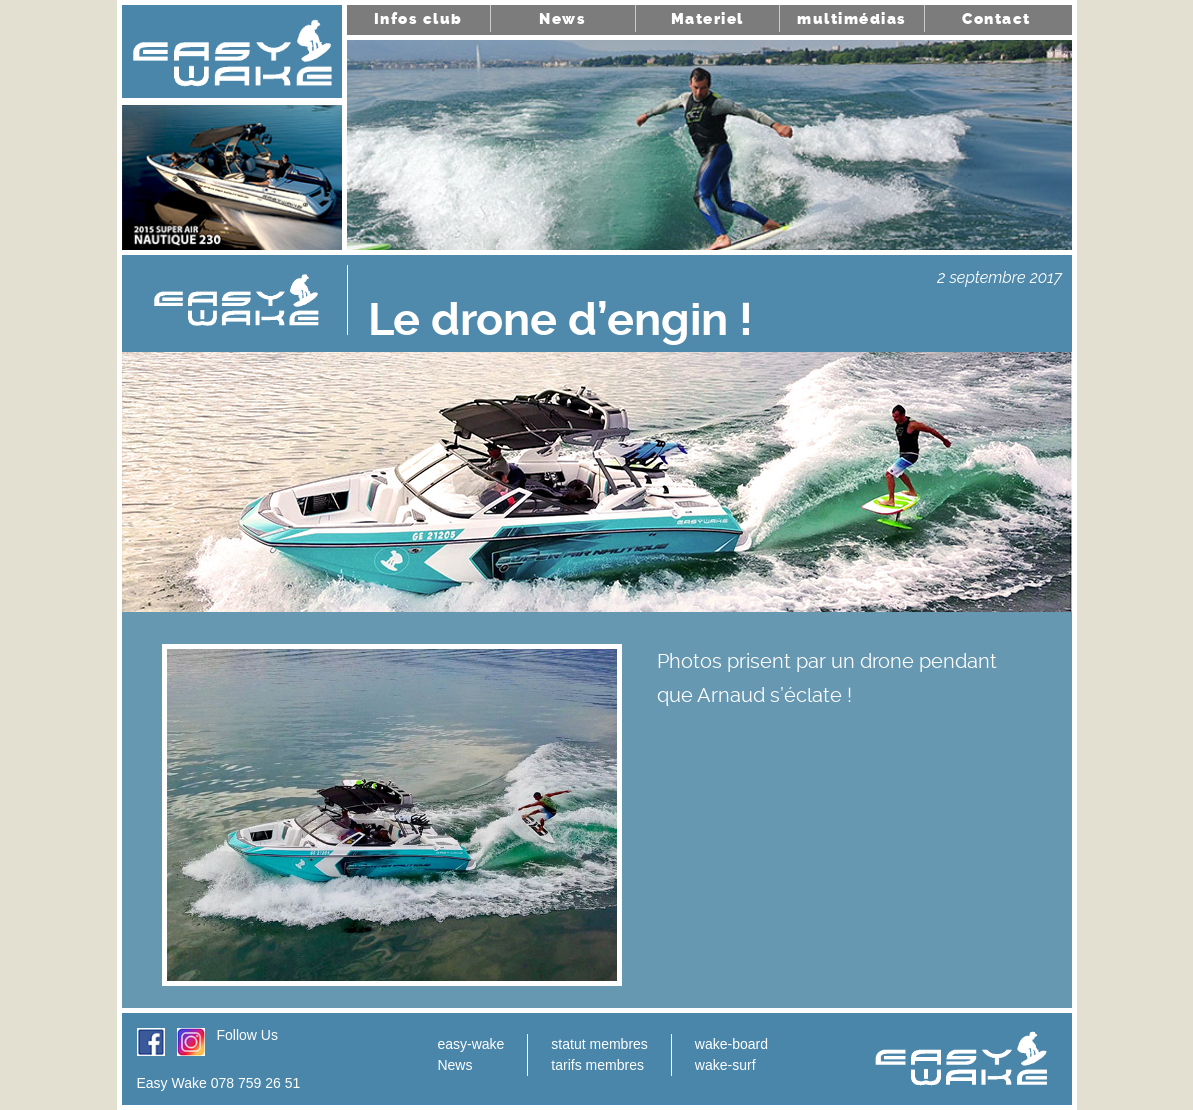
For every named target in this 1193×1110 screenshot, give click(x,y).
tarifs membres (597, 1065)
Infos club (418, 19)
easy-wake (470, 1044)
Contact (996, 19)
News (562, 19)
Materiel (707, 19)
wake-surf (725, 1065)
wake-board (731, 1044)
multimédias (852, 19)
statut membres (599, 1044)
